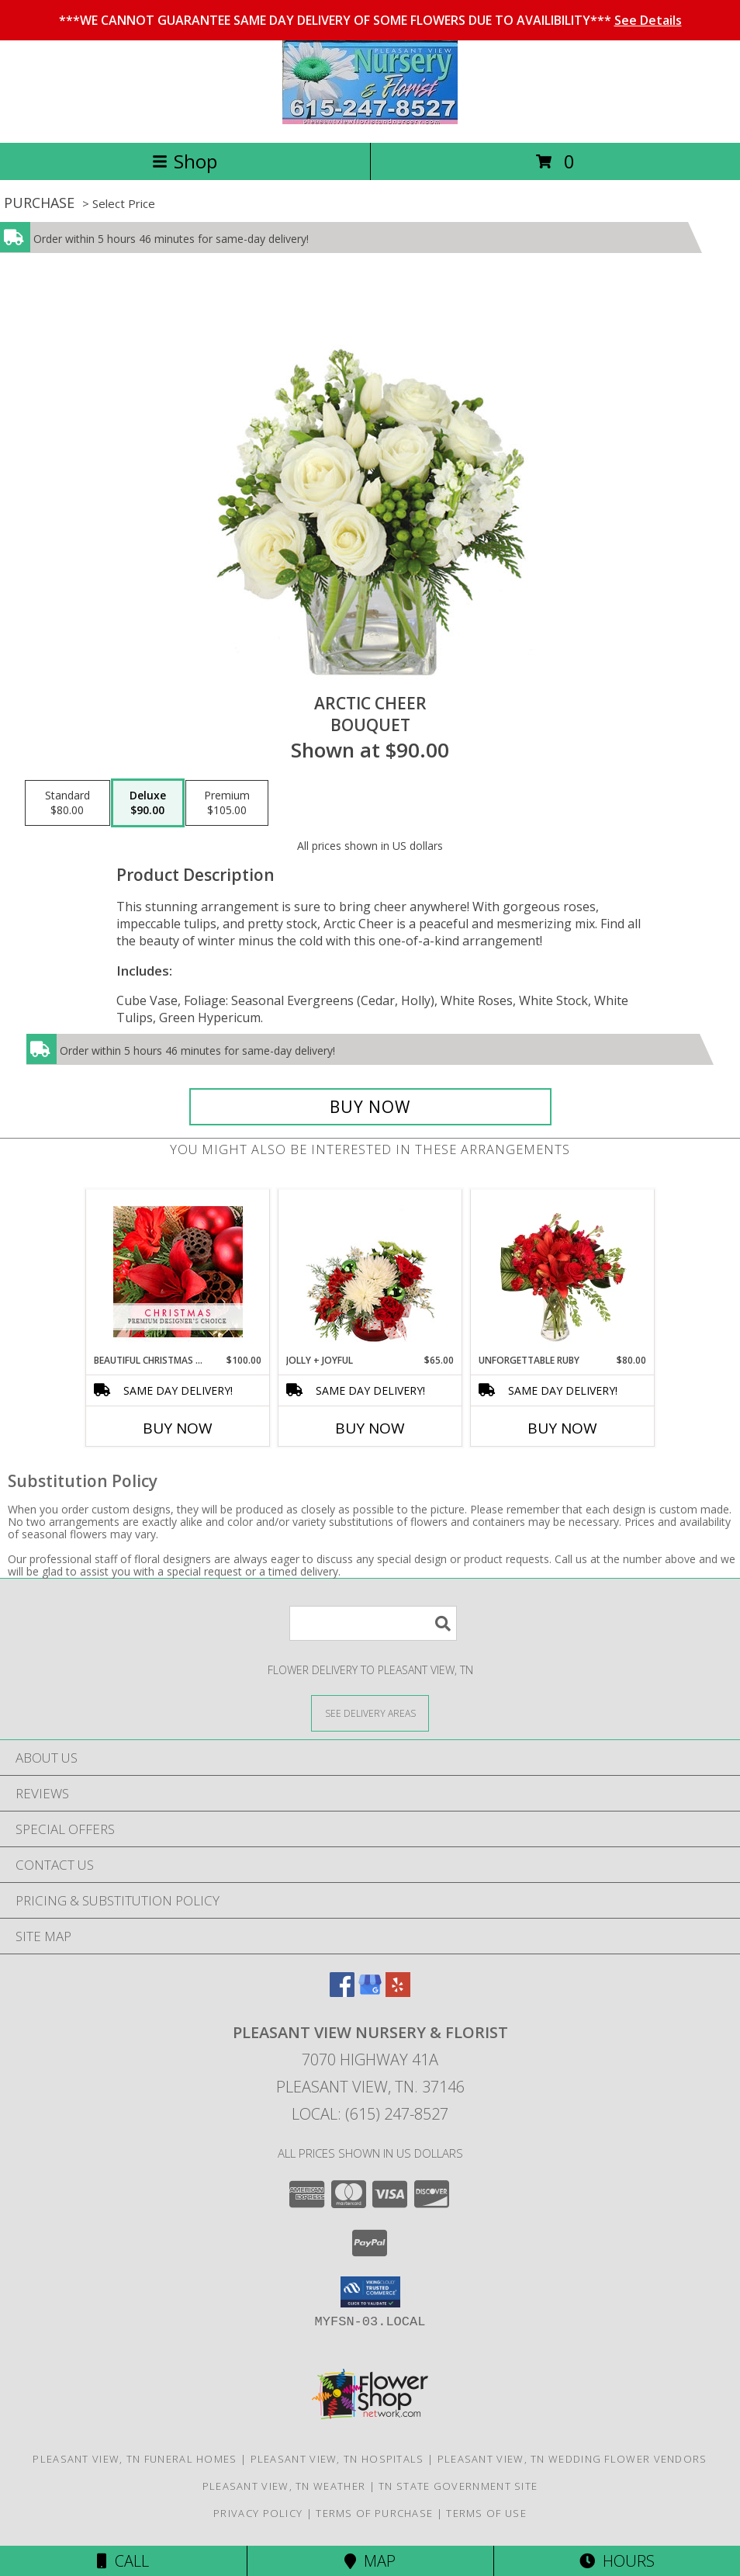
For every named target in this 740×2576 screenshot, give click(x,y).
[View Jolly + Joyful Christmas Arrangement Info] (370, 1271)
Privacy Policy (258, 2513)
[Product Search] (373, 1623)
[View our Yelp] (398, 1992)
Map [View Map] (370, 2560)
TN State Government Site (458, 2486)
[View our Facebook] (342, 1992)
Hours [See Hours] (617, 2560)
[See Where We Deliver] (370, 1712)
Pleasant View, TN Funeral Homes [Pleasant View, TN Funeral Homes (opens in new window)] (135, 2459)
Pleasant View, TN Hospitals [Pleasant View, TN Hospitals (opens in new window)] (337, 2459)
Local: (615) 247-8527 (370, 2113)
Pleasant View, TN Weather (284, 2486)
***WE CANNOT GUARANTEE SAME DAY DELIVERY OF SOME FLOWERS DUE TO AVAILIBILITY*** (370, 20)
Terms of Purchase (374, 2513)
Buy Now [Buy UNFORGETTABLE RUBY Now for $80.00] (562, 1428)
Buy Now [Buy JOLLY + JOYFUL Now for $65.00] (370, 1428)
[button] (370, 2291)
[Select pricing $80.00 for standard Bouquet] (67, 803)
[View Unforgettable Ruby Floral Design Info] (563, 1271)
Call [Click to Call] (123, 2560)
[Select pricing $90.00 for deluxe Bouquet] (147, 803)
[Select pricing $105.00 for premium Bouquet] (227, 803)
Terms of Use (486, 2513)
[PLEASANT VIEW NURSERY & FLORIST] (370, 120)
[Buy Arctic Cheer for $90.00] (370, 1106)
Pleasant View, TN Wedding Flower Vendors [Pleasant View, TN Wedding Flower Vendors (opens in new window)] (572, 2459)
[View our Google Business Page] (370, 1992)
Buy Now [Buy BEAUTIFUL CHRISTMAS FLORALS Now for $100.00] (178, 1428)
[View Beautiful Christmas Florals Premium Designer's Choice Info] (178, 1271)
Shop (184, 161)
